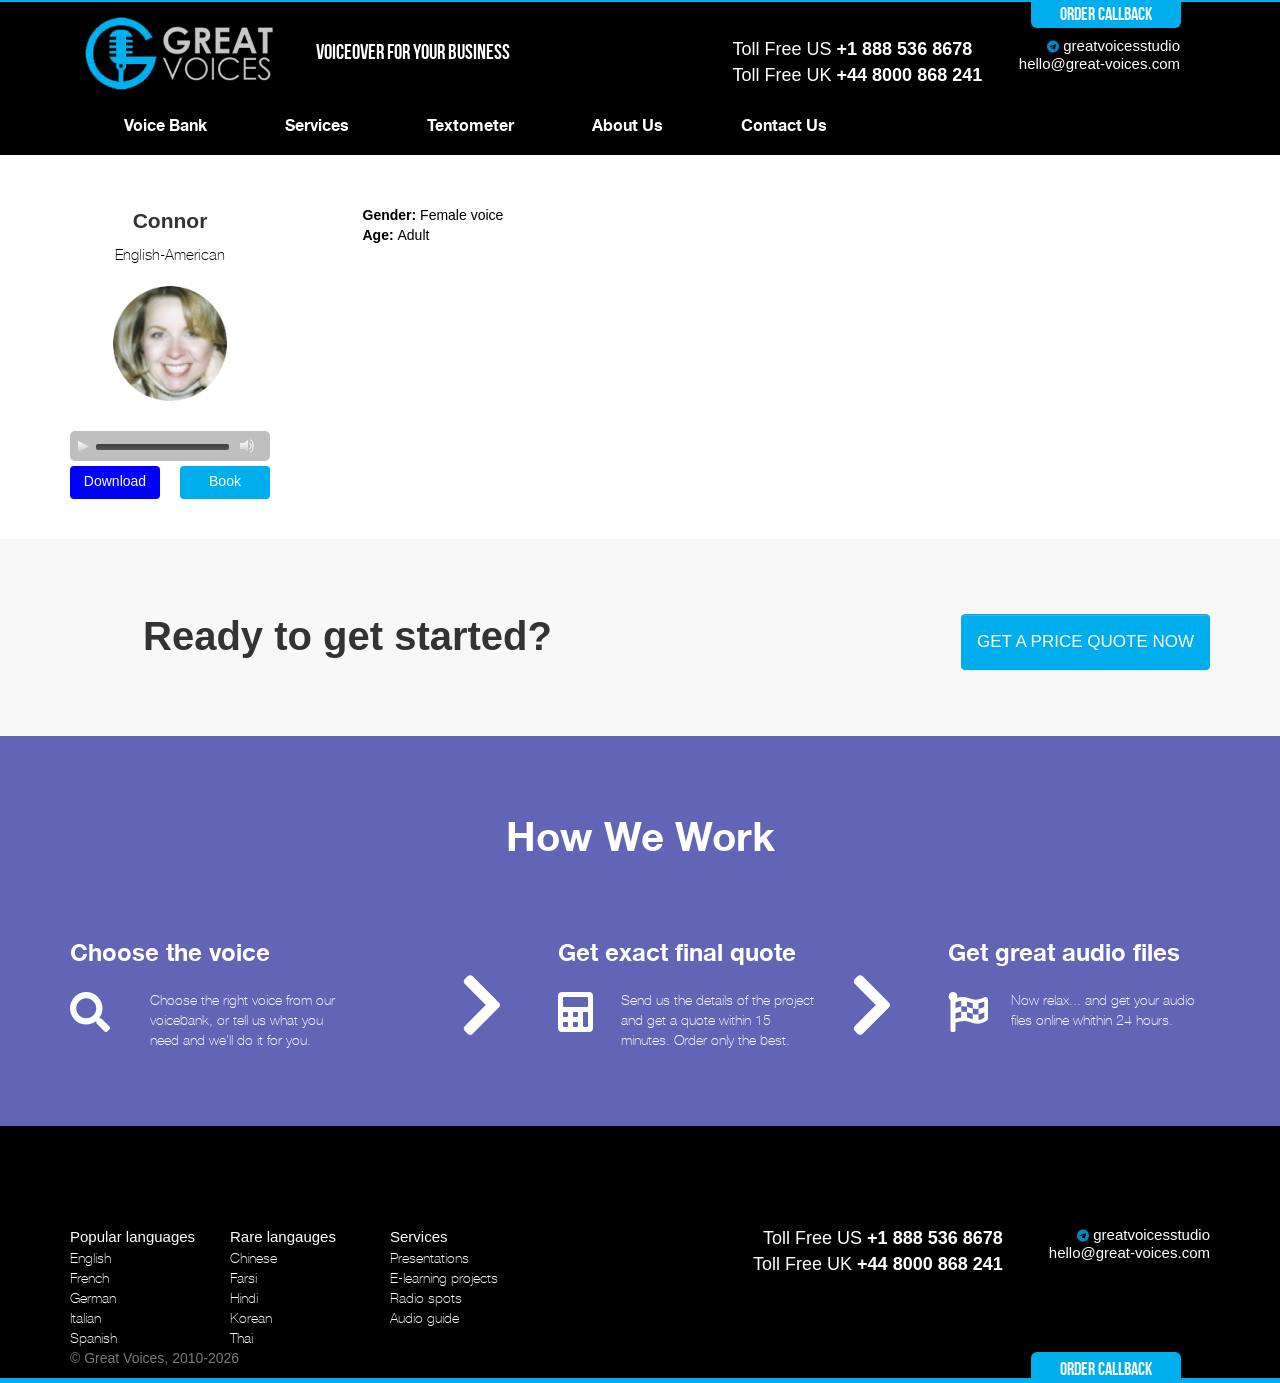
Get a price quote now (1085, 641)
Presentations (429, 1258)
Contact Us (784, 126)
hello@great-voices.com (1099, 63)
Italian (85, 1318)
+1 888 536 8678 (905, 49)
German (93, 1298)
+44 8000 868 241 (910, 75)
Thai (241, 1338)
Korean (251, 1318)
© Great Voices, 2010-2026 (154, 1358)
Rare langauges (283, 1236)
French (89, 1278)
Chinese (253, 1258)
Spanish (93, 1338)
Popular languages (132, 1236)
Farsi (243, 1278)
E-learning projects (444, 1278)
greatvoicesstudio (1121, 45)
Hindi (244, 1298)
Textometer (470, 126)
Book (225, 481)
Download (115, 481)
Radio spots (426, 1298)
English (90, 1258)
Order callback (1106, 14)
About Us (627, 126)
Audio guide (424, 1318)
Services (317, 126)
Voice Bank (165, 126)
